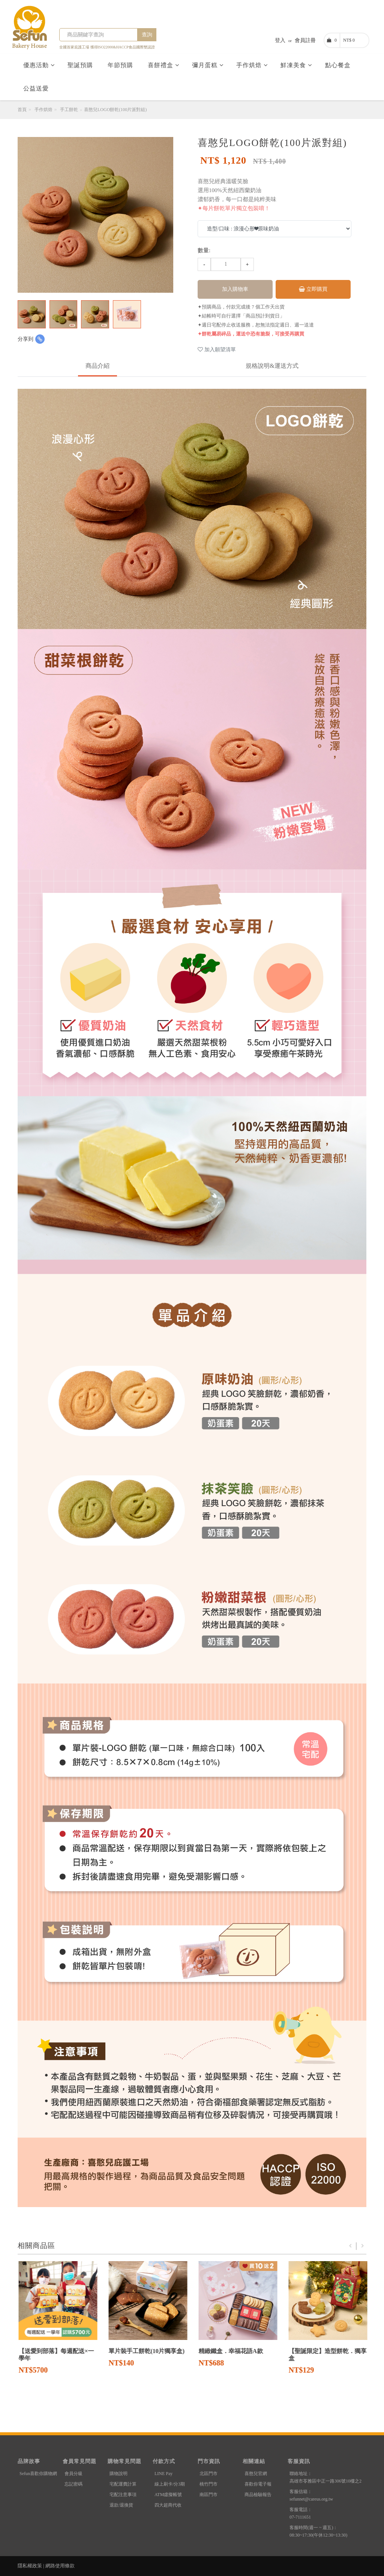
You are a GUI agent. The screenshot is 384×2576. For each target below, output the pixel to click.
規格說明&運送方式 (272, 366)
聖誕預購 (81, 65)
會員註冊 (305, 40)
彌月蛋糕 (208, 65)
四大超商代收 (168, 2505)
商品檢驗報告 (258, 2494)
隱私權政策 (30, 2565)
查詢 (147, 35)
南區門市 (209, 2494)
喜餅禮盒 (163, 65)
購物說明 (119, 2473)
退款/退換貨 (121, 2505)
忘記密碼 (73, 2484)
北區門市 (209, 2473)
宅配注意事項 (123, 2494)
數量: (204, 250)
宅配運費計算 (123, 2484)
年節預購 (121, 65)
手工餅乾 (69, 109)
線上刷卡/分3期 (169, 2484)
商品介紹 (98, 366)
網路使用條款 (60, 2565)
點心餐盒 (338, 65)
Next (362, 2246)
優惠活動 (39, 65)
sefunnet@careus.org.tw (311, 2499)
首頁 (22, 109)
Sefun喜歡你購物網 (38, 2473)
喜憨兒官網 (255, 2473)
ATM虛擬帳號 (168, 2494)
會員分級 (73, 2473)
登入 (280, 40)
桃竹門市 (209, 2484)
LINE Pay (163, 2473)
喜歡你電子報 (258, 2484)
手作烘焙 (252, 65)
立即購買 (313, 289)
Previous (350, 2246)
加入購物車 (235, 289)
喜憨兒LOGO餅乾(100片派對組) (115, 109)
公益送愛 (37, 88)
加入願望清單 (217, 349)
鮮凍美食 (296, 65)
